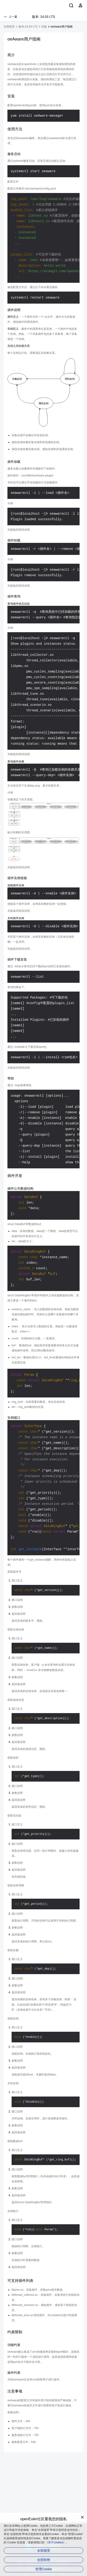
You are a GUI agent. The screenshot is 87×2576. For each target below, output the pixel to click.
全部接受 (43, 2550)
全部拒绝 (43, 2560)
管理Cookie (43, 2569)
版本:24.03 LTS (28, 26)
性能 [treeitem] (44, 26)
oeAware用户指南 (62, 26)
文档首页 (9, 26)
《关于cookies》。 (57, 2542)
